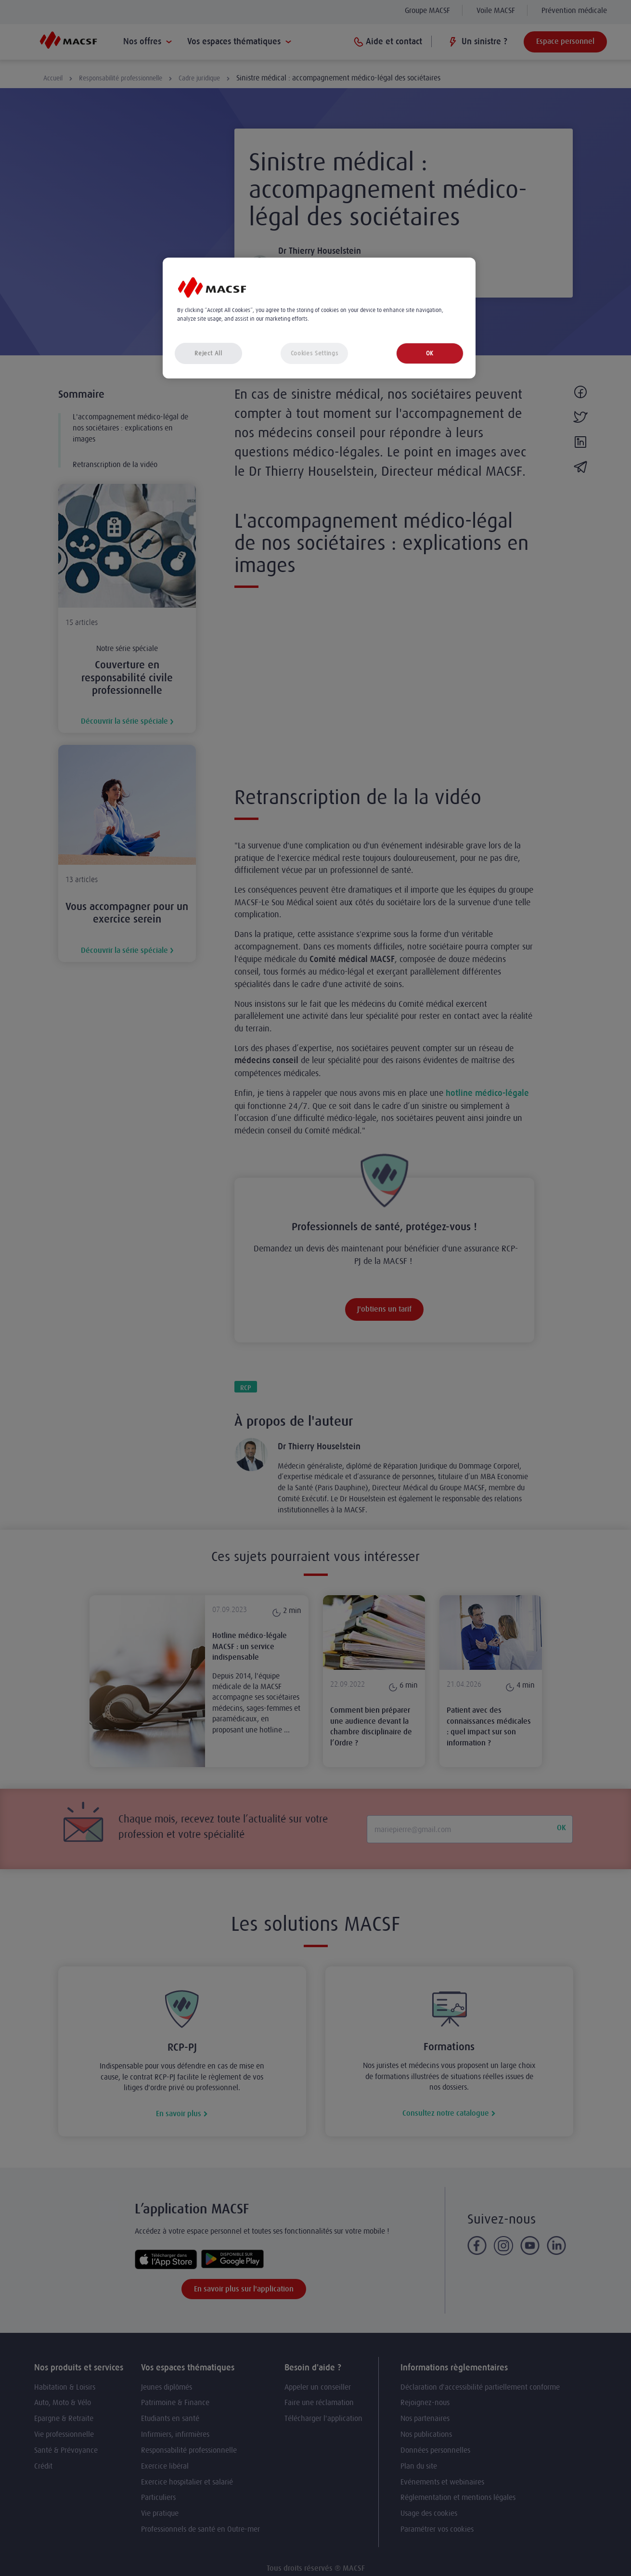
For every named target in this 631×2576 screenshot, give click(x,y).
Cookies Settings (314, 353)
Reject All (208, 353)
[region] (319, 318)
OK (430, 353)
